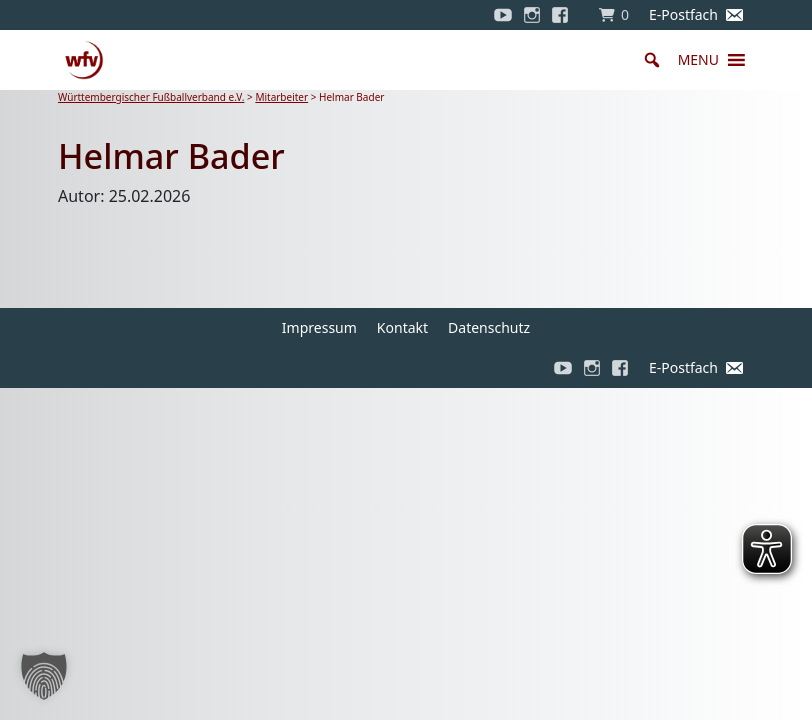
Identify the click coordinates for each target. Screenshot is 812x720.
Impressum (319, 327)
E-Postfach (683, 14)
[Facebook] (565, 15)
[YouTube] (503, 15)
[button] (698, 60)
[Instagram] (532, 15)
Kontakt (402, 327)
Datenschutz (489, 327)
